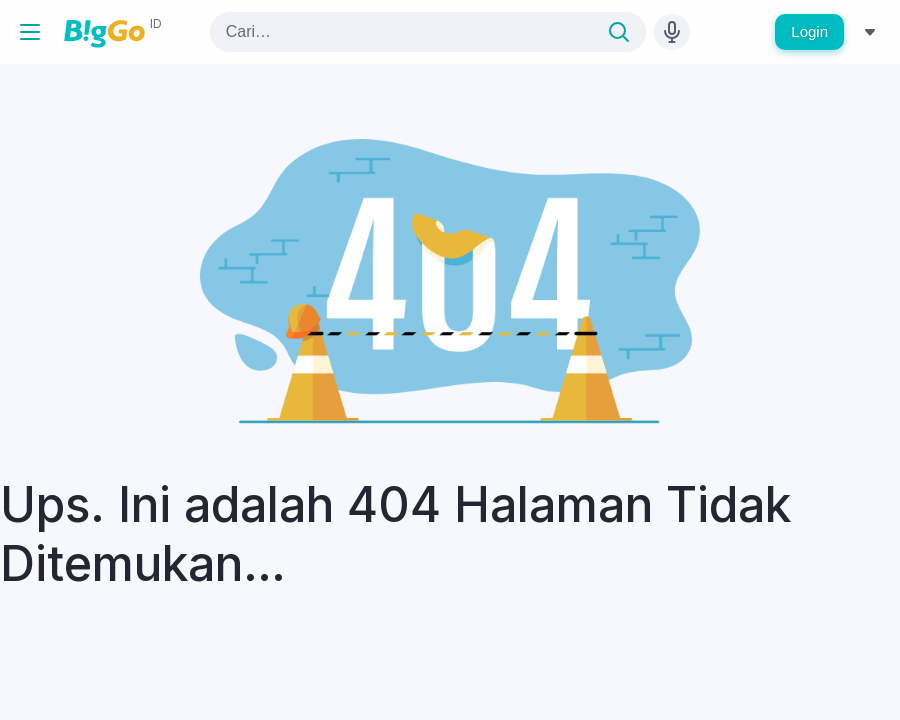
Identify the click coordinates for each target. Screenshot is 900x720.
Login (809, 31)
